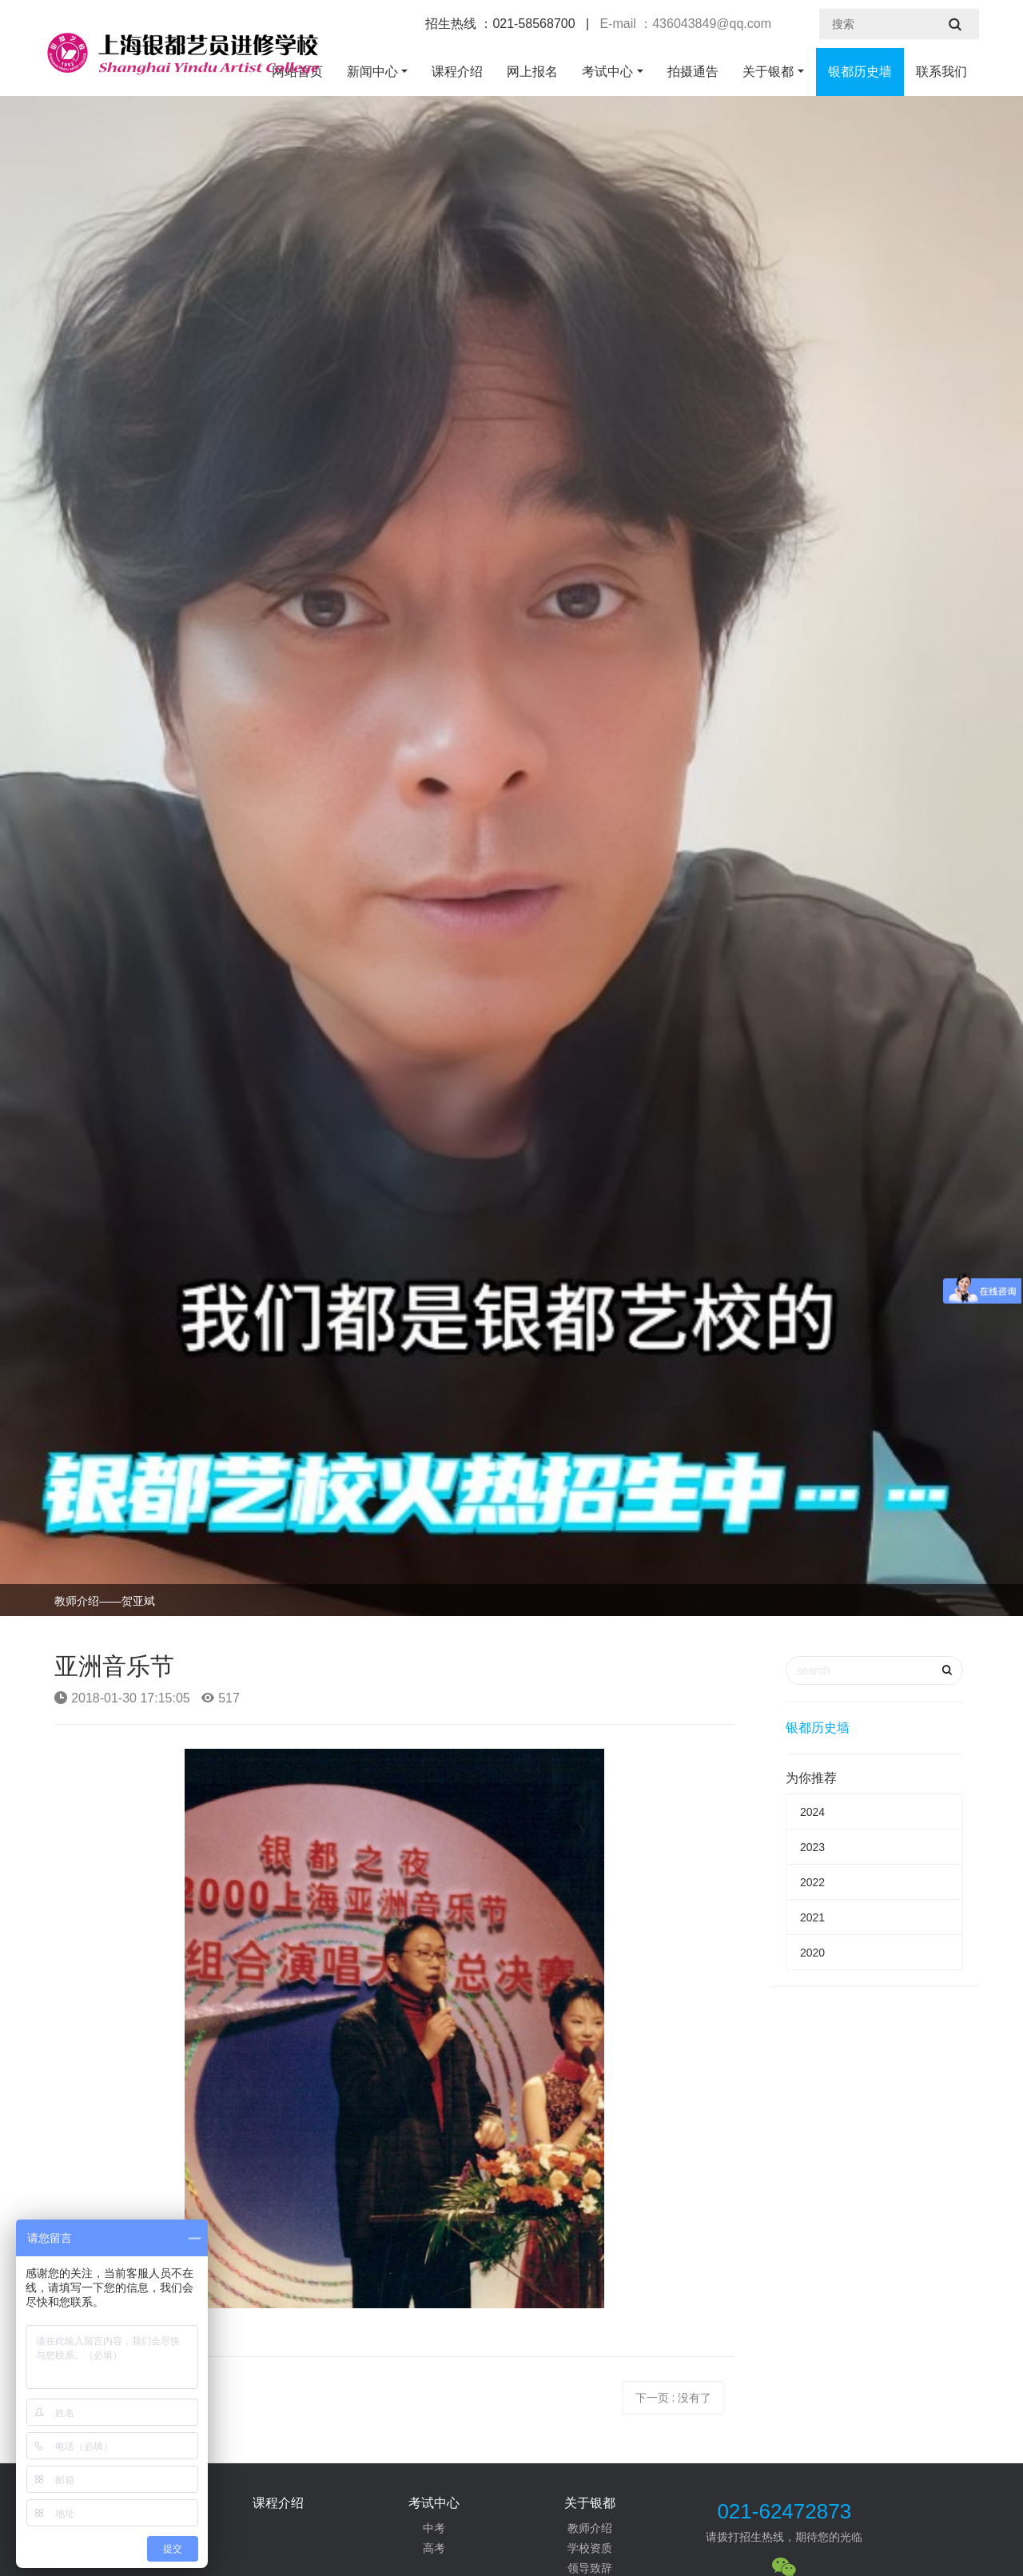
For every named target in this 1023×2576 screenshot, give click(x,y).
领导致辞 (589, 2568)
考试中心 (607, 71)
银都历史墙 (860, 71)
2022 (812, 1882)
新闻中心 (372, 71)
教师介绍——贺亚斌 (104, 1601)
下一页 (673, 2397)
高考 (434, 2548)
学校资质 (589, 2548)
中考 (434, 2528)
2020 (812, 1952)
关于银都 (768, 71)
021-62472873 (784, 2511)
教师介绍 (589, 2528)
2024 (812, 1812)
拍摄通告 (692, 71)
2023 (812, 1847)
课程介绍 (457, 71)
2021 (812, 1917)
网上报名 (532, 71)
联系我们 (941, 71)
